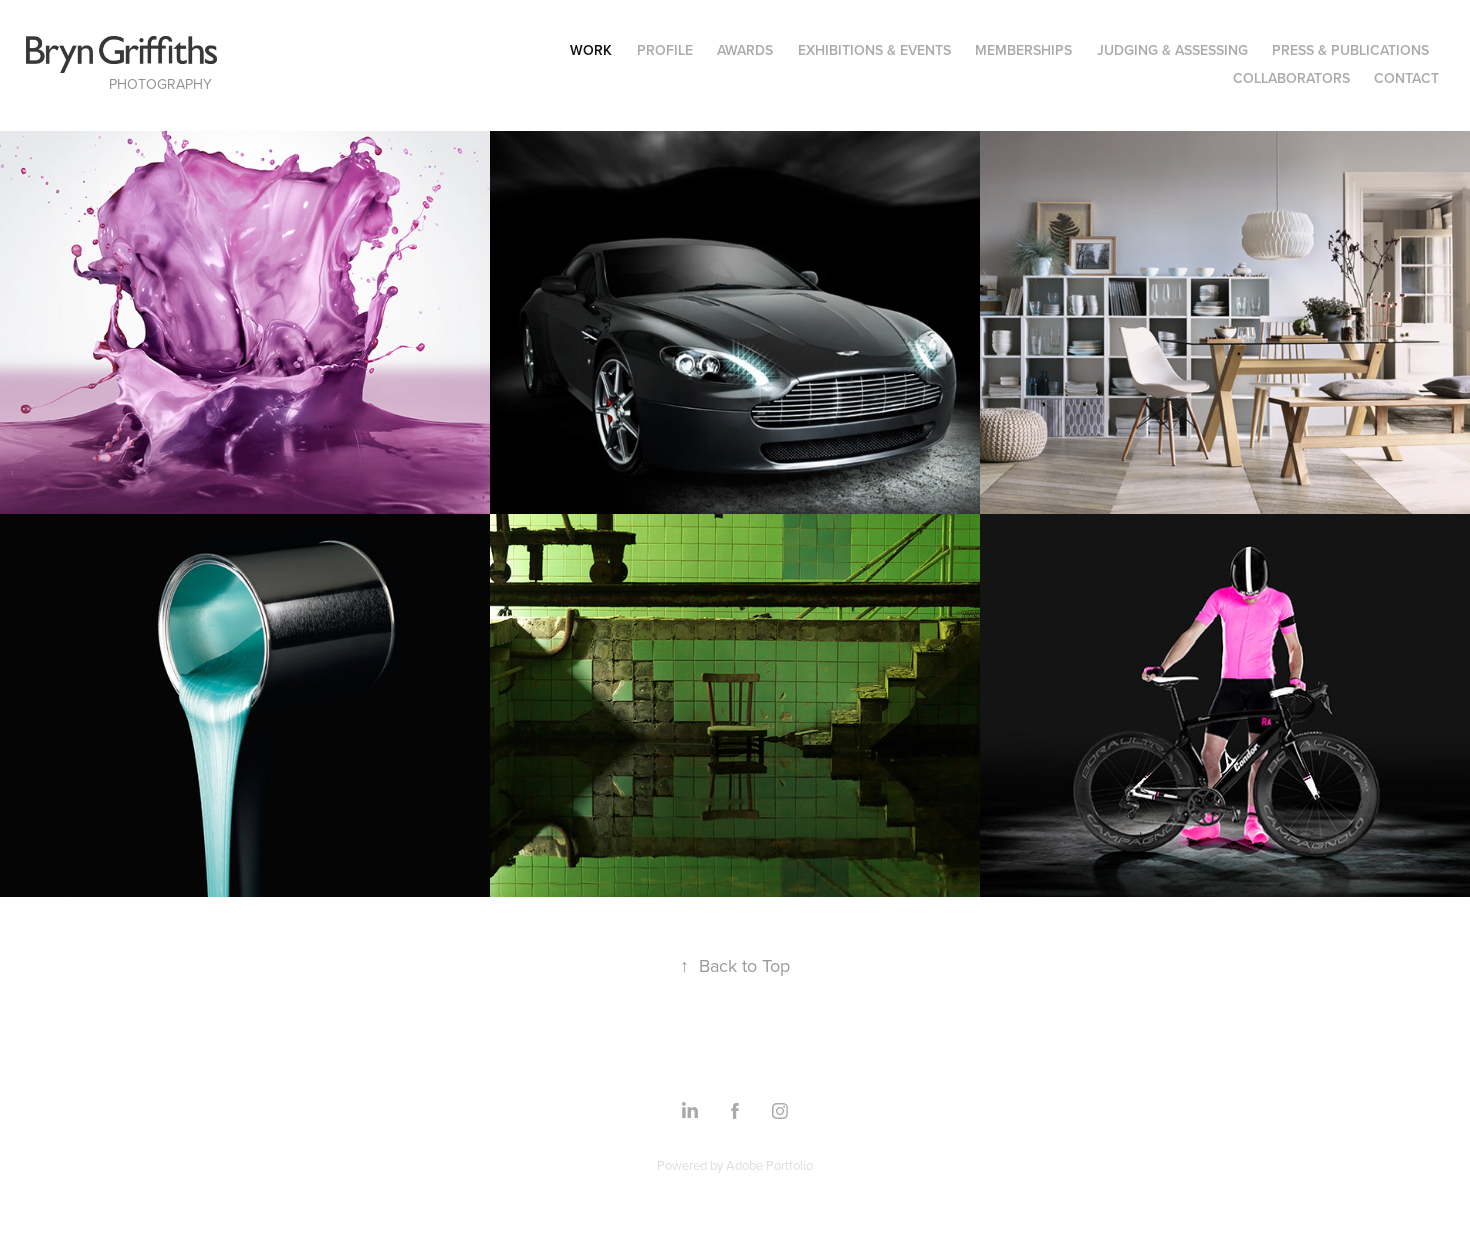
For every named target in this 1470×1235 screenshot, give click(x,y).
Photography (160, 84)
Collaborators (1291, 78)
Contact (1406, 78)
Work (591, 50)
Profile (665, 50)
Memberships (1023, 50)
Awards (745, 50)
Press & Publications (1350, 50)
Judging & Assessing (1172, 50)
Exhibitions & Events (874, 50)
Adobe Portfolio (769, 1165)
